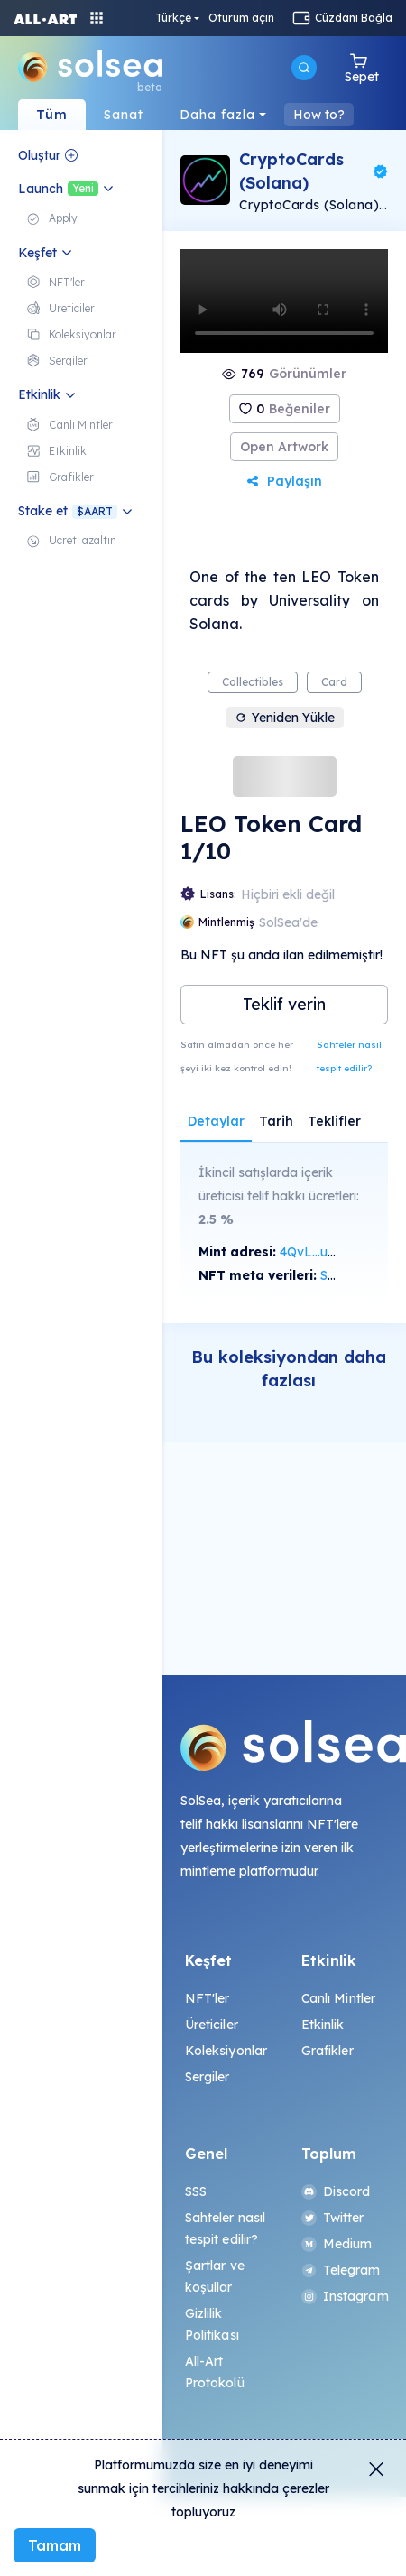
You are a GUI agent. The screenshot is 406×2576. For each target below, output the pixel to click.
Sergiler (207, 2077)
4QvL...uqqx (315, 1252)
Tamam (54, 2545)
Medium (337, 2244)
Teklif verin (284, 1004)
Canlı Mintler (338, 1998)
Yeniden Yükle (285, 717)
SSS (196, 2191)
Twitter (332, 2218)
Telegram (341, 2270)
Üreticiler (211, 2024)
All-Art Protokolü (215, 2372)
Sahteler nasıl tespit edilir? (349, 1056)
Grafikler (327, 2051)
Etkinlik (323, 2024)
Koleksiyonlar (226, 2051)
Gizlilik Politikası (212, 2324)
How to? (319, 115)
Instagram (342, 2296)
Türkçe (173, 18)
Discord (336, 2191)
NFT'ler (207, 1998)
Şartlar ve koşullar (215, 2276)
